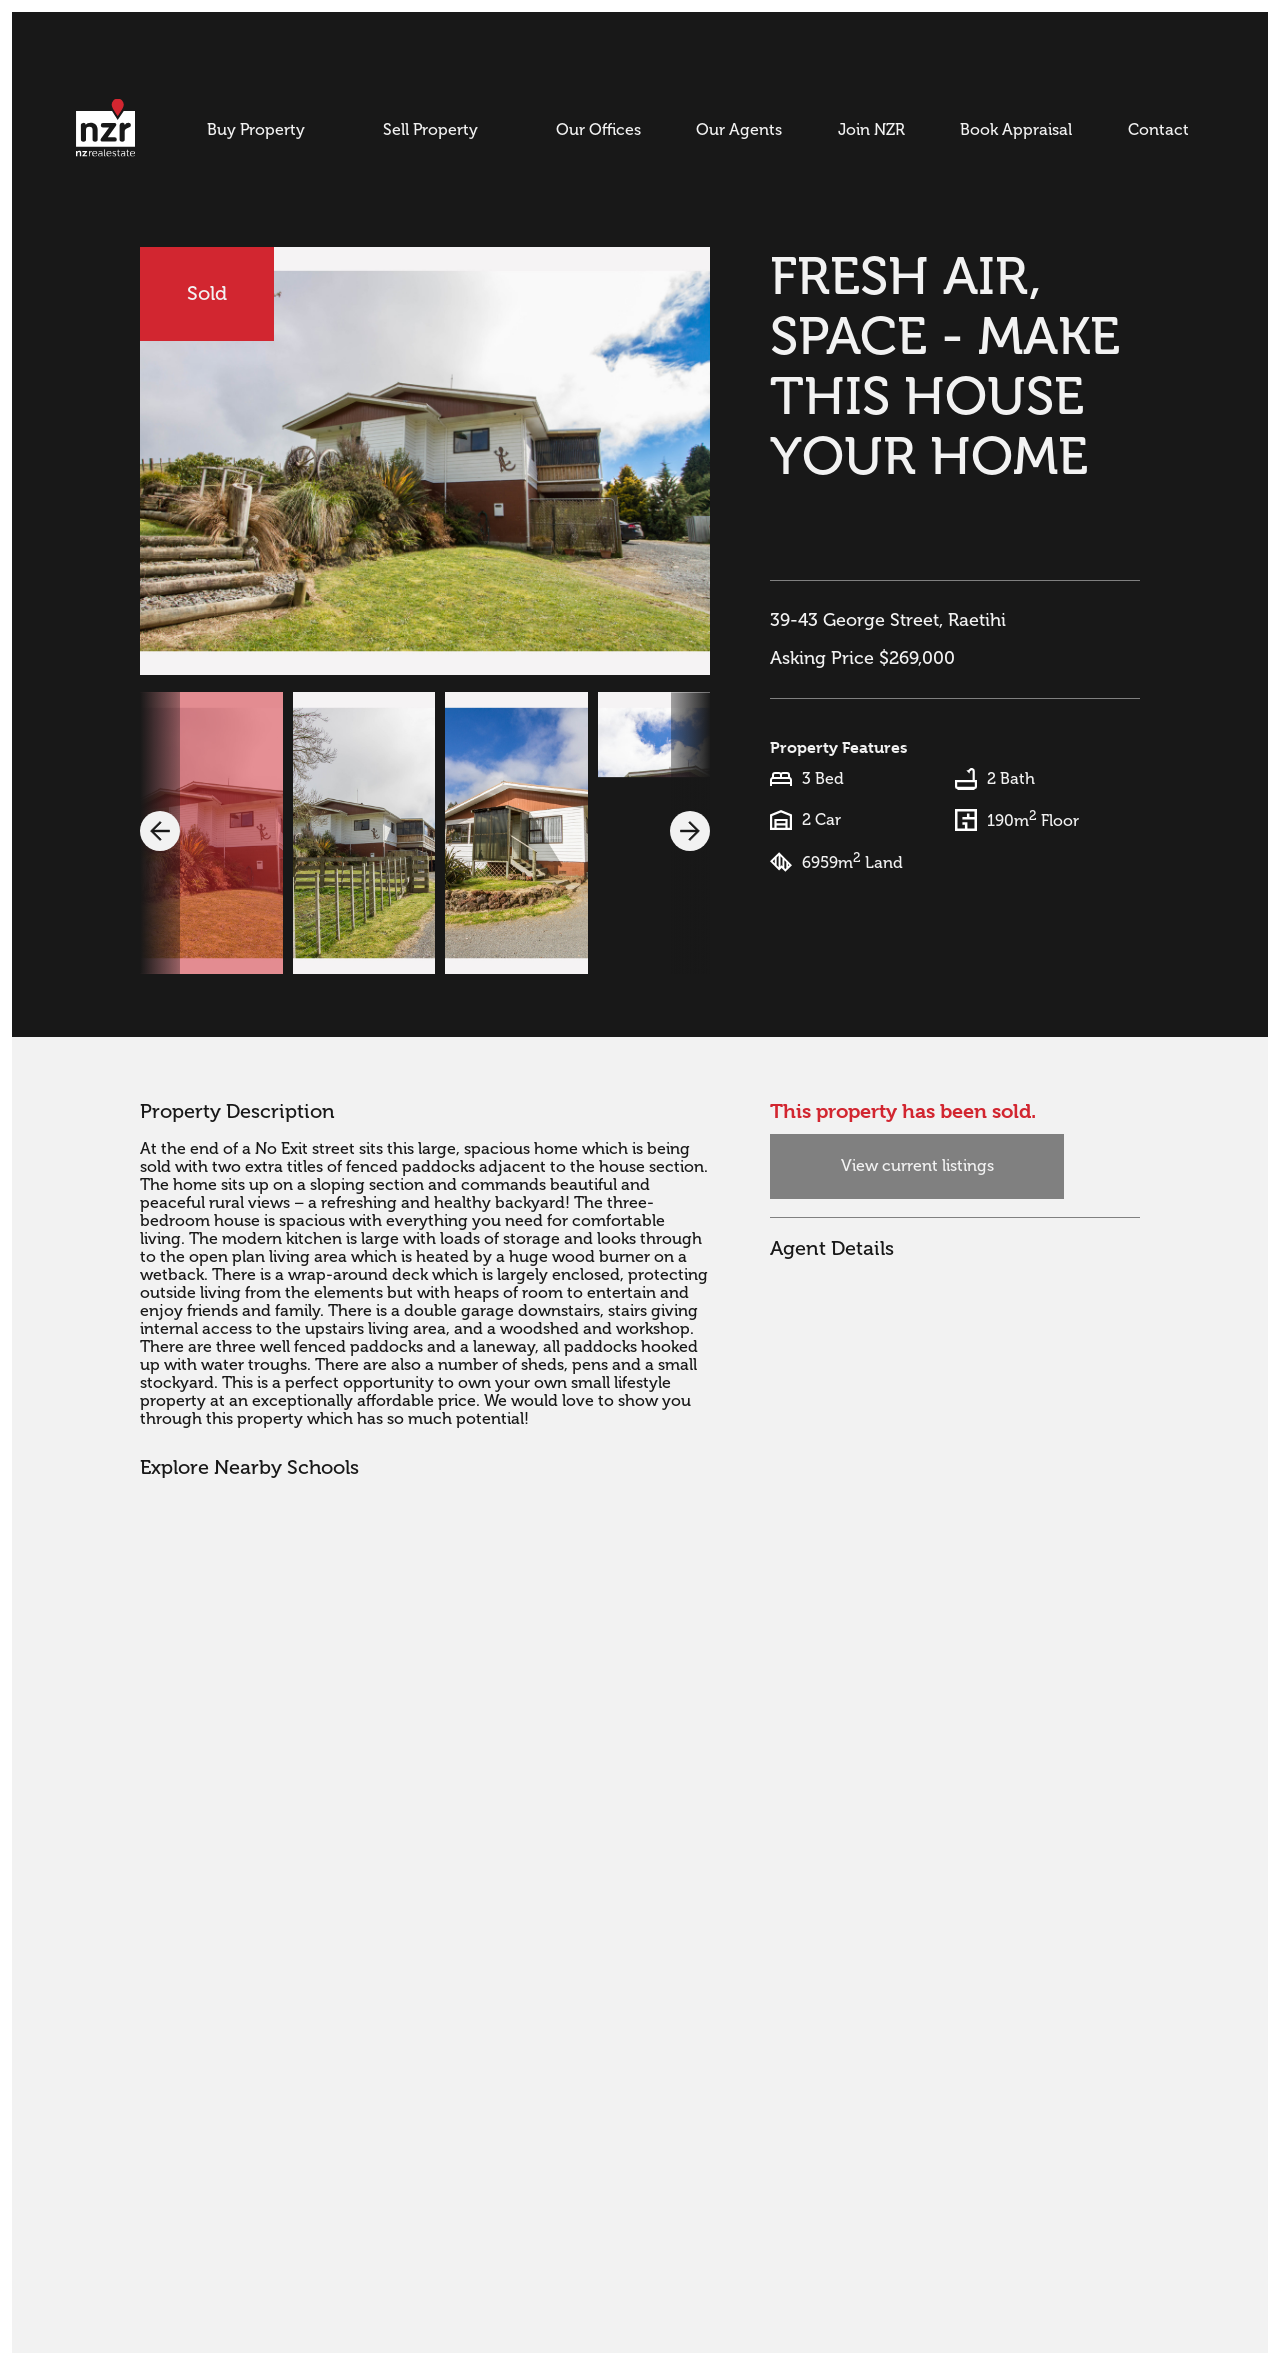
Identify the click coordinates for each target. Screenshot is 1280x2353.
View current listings (917, 1166)
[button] (160, 831)
